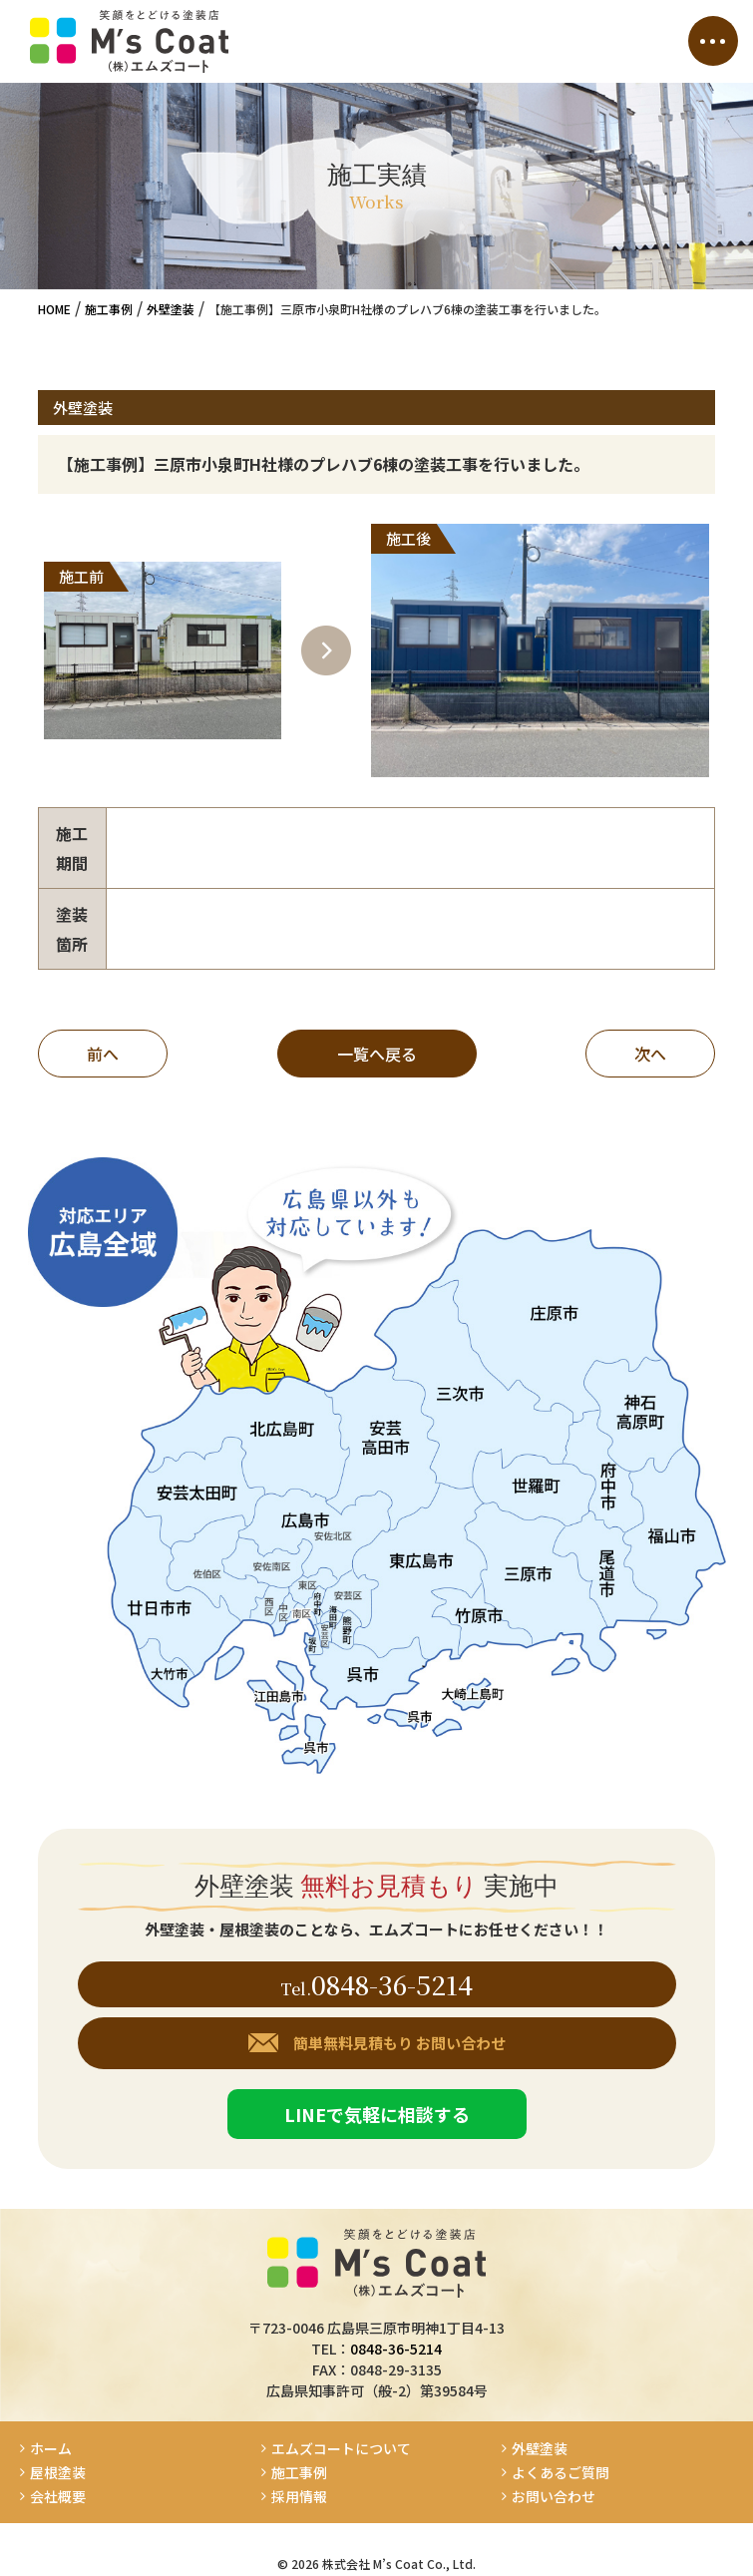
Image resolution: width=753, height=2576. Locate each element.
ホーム (51, 2449)
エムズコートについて (341, 2449)
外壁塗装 (539, 2449)
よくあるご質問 (560, 2473)
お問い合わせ (553, 2497)
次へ (650, 1054)
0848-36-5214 (392, 1984)
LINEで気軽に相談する (377, 2114)
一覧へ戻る (377, 1054)
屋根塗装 (58, 2473)
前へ (103, 1054)
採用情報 (306, 2497)
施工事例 (299, 2473)
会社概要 (58, 2497)
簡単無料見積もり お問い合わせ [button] (399, 2042)
